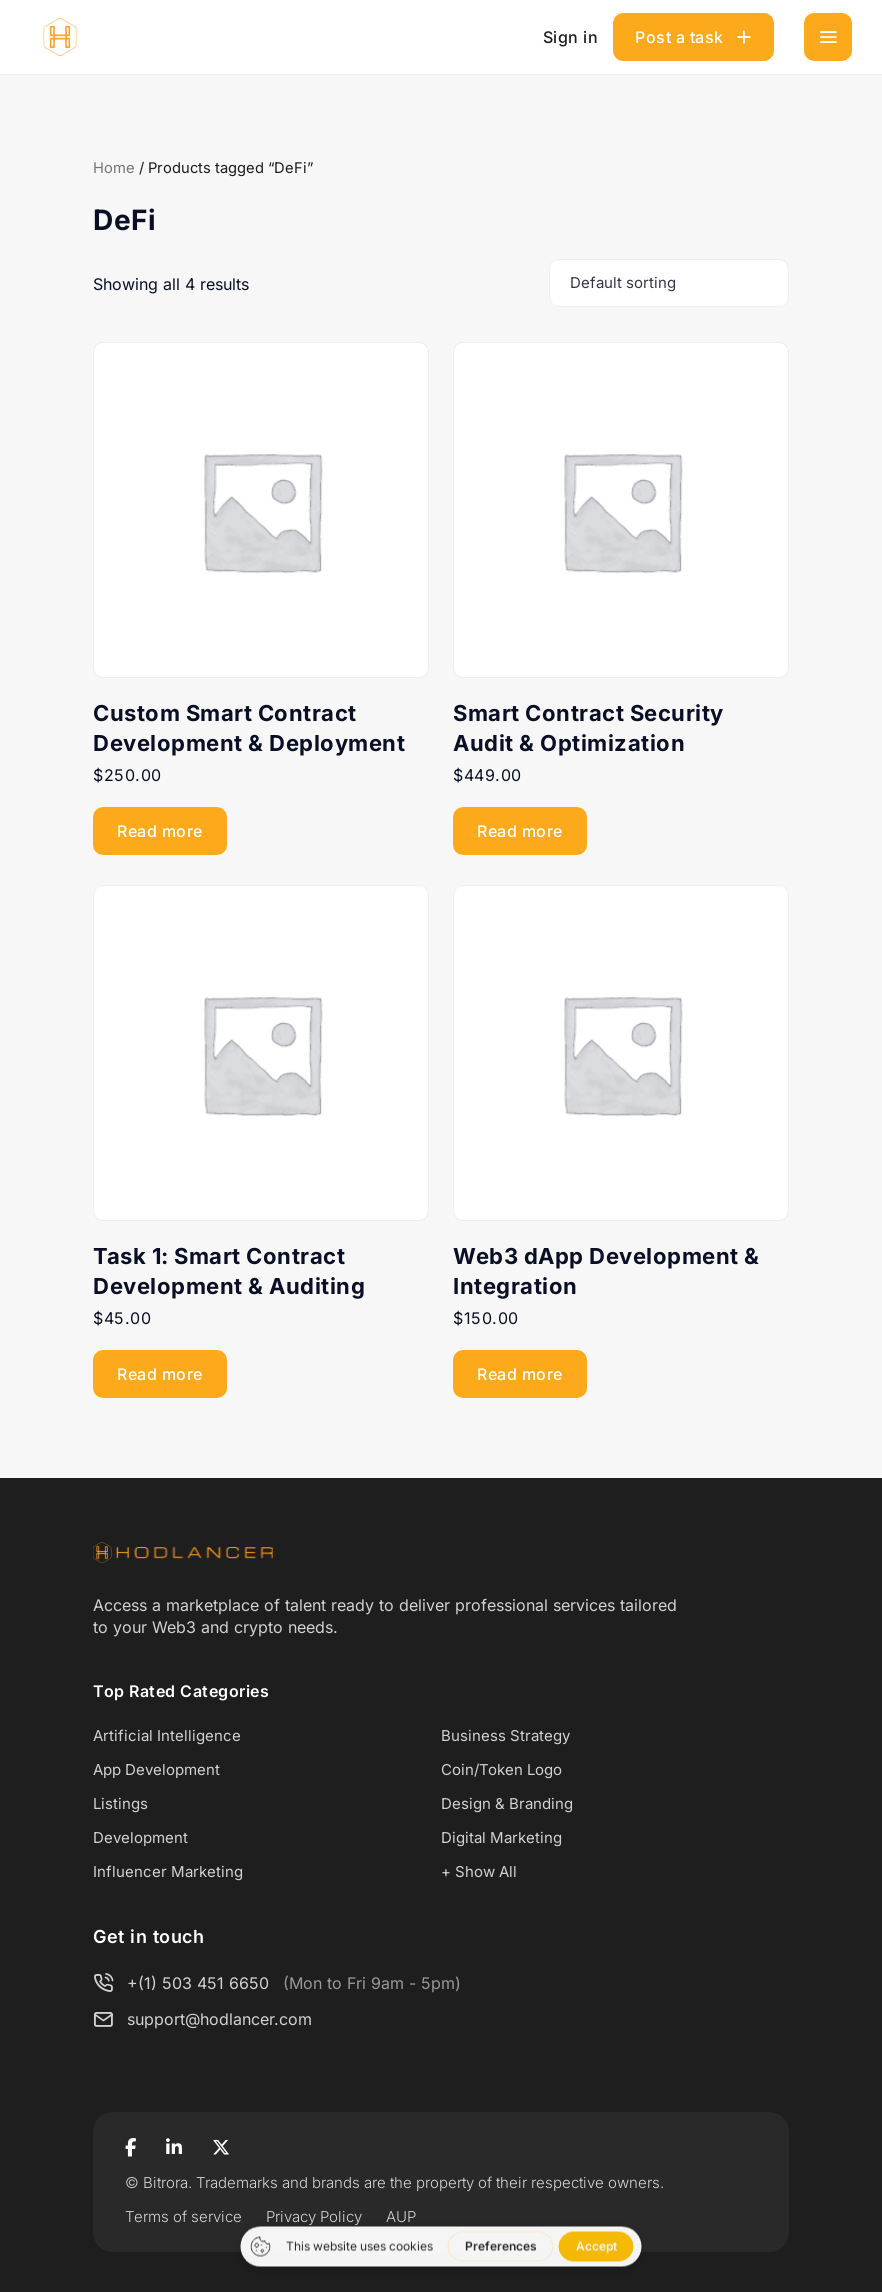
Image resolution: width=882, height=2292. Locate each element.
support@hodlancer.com (219, 2019)
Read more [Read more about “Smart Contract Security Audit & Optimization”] (520, 831)
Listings (120, 1803)
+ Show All (479, 1871)
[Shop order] (669, 283)
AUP (401, 2216)
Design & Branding (507, 1803)
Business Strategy (505, 1735)
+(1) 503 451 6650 (198, 1983)
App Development (156, 1769)
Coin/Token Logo (501, 1769)
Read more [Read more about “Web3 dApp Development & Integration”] (520, 1374)
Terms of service (183, 2216)
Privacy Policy (314, 2216)
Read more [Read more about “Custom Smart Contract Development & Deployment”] (160, 831)
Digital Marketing (501, 1837)
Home (114, 168)
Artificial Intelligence (167, 1735)
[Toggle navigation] (828, 37)
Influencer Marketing (168, 1871)
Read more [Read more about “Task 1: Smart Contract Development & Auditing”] (160, 1374)
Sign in (571, 37)
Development (140, 1837)
